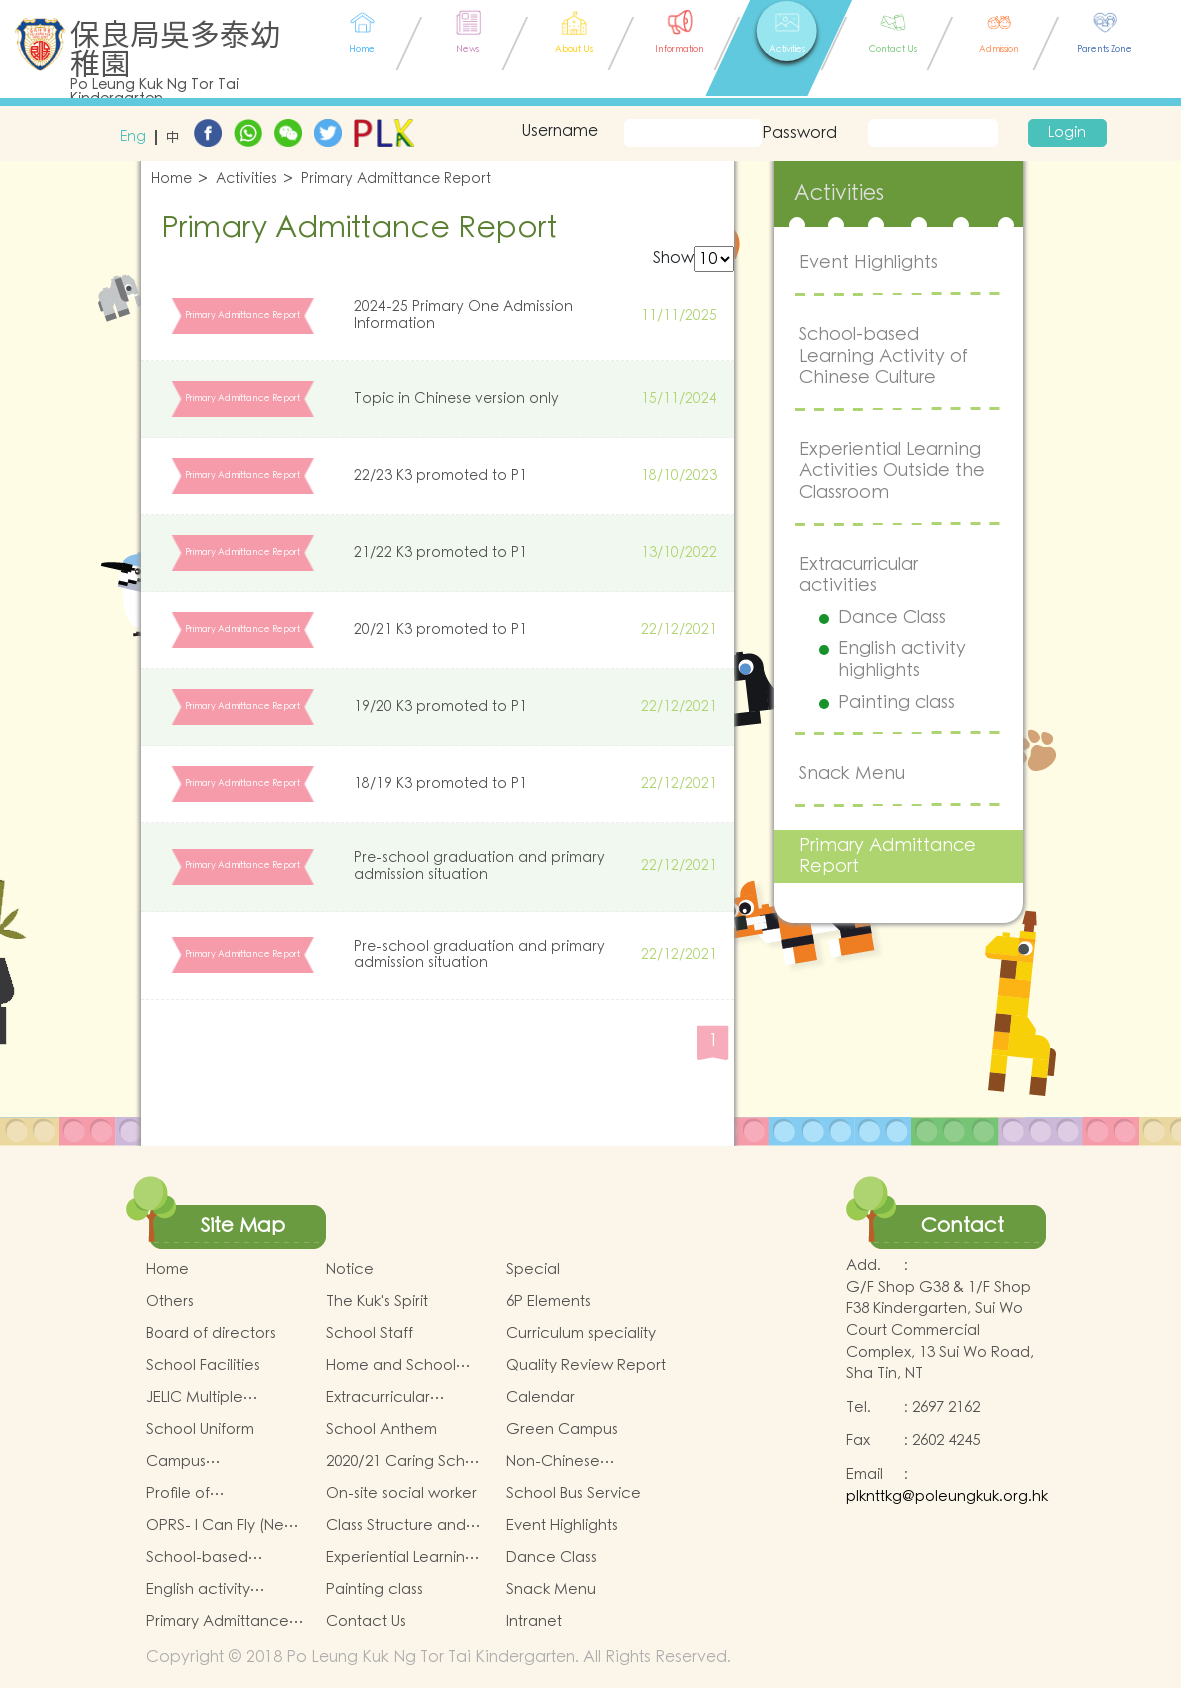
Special (533, 1269)
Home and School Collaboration (391, 1366)
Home (171, 179)
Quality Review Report (586, 1365)
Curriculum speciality (581, 1333)
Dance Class (892, 618)
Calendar (540, 1397)
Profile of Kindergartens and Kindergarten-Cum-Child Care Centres (216, 1494)
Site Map (243, 1226)
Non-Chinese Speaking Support (570, 1462)
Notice (350, 1269)
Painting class (896, 703)
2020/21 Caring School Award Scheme (407, 1462)
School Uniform (200, 1429)
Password (797, 133)
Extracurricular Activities (378, 1398)
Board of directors (211, 1333)
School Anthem (381, 1429)
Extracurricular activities (858, 575)
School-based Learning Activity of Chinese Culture (883, 356)
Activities (246, 179)
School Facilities (203, 1365)
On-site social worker (401, 1493)
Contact (962, 1226)
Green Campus (562, 1429)
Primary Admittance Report (396, 179)
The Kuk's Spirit (377, 1301)
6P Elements (548, 1301)
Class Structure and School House (396, 1526)
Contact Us (366, 1621)
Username (559, 131)
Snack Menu (852, 773)
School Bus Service (573, 1493)
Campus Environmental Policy (220, 1462)
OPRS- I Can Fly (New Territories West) (221, 1526)
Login (1067, 133)
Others (170, 1301)
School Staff (369, 1333)
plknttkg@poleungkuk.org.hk (947, 1496)
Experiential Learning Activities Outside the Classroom (892, 471)
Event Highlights (868, 262)
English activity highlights (902, 659)
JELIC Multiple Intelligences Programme (194, 1398)
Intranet (534, 1621)
